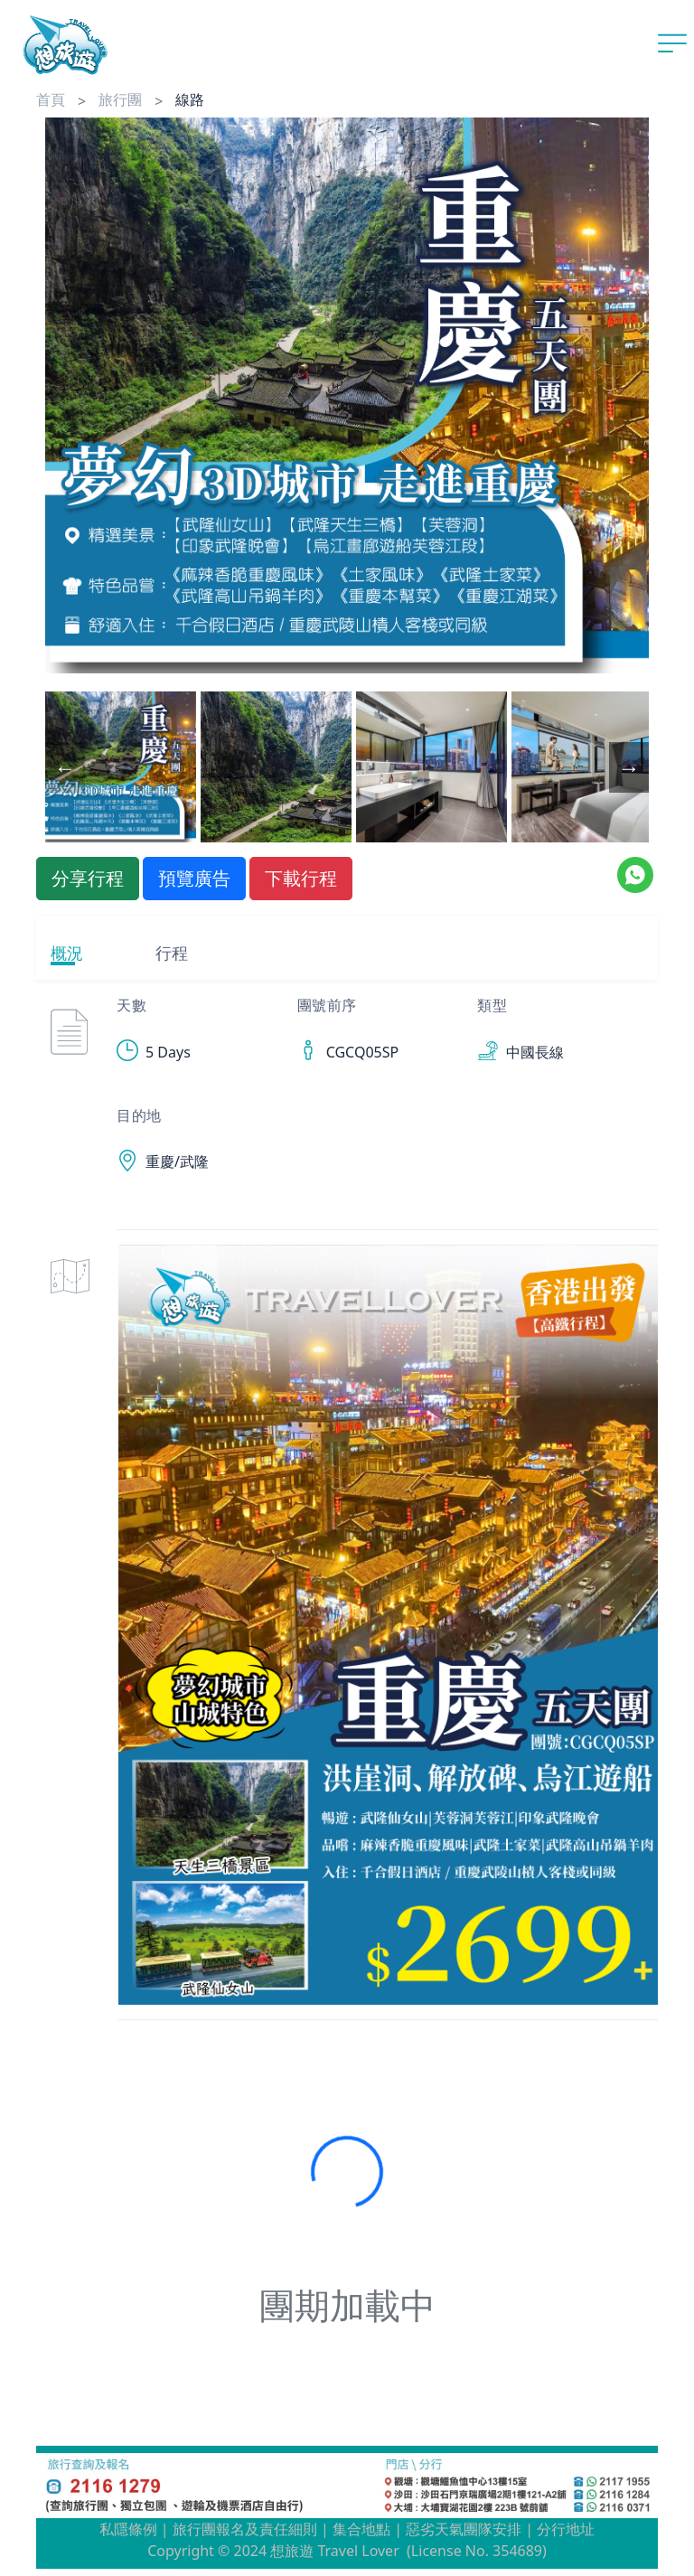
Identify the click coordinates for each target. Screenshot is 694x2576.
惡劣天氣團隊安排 (463, 2529)
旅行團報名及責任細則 (245, 2529)
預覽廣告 (194, 878)
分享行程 (88, 878)
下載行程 (301, 878)
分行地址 (566, 2529)
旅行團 (120, 99)
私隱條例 (128, 2529)
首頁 (50, 99)
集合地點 (361, 2529)
